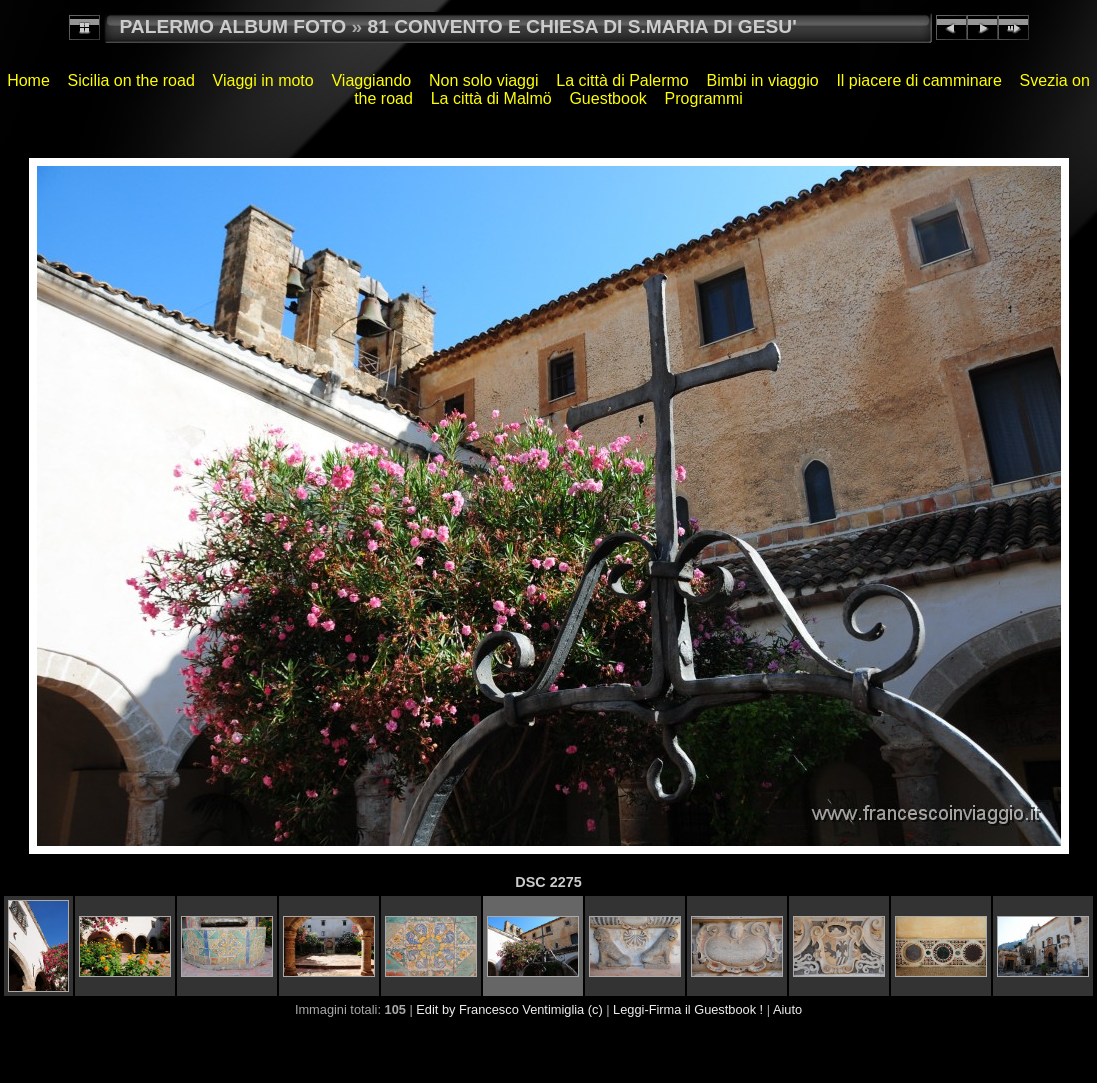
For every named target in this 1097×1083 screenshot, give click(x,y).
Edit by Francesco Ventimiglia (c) (509, 1009)
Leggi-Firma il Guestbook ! (688, 1009)
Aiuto (787, 1009)
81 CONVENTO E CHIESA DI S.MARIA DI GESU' (582, 26)
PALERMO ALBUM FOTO (233, 26)
